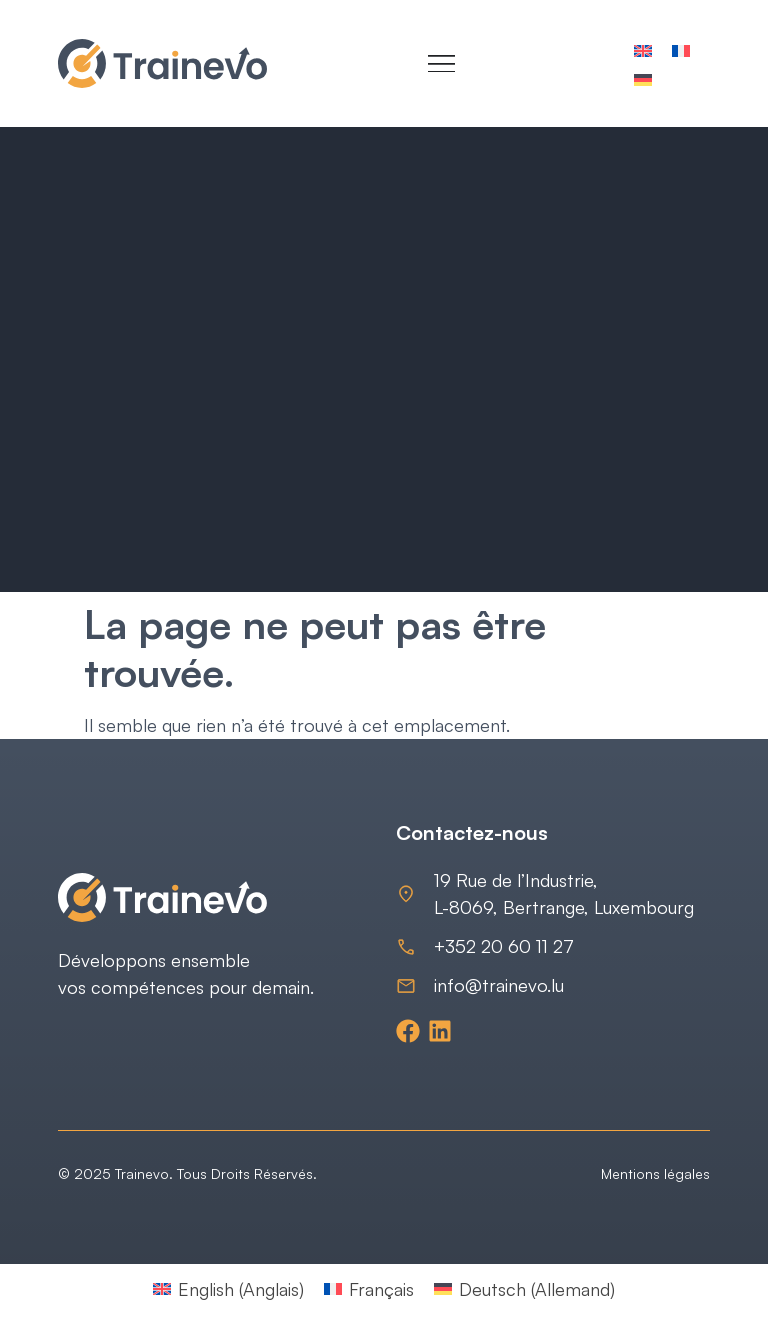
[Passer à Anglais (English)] (228, 1288)
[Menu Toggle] (441, 64)
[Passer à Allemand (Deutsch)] (524, 1288)
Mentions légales (655, 1173)
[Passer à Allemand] (643, 78)
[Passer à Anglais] (643, 49)
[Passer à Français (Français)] (369, 1288)
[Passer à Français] (681, 49)
